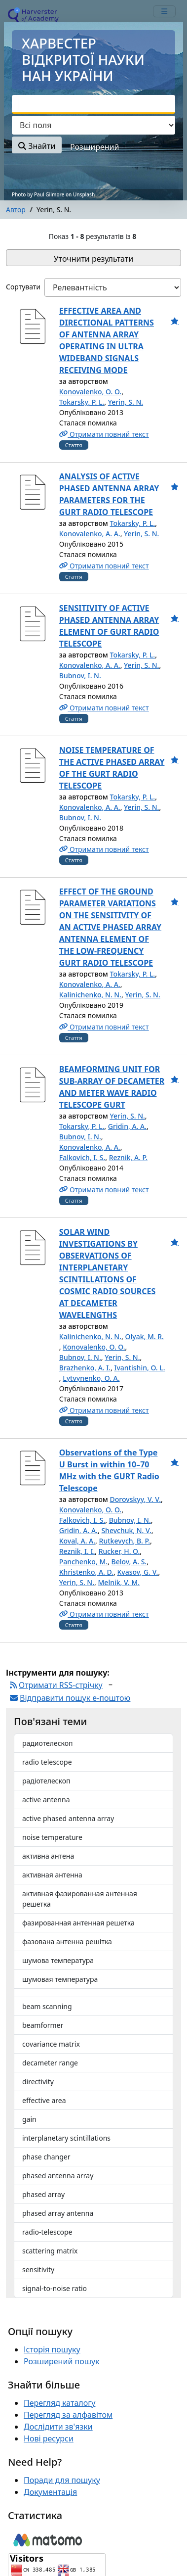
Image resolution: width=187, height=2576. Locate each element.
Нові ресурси (49, 2438)
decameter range (50, 2062)
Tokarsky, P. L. (82, 402)
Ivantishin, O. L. (139, 1367)
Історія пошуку (52, 2349)
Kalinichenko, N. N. (90, 994)
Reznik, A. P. (128, 1157)
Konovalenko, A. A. (89, 533)
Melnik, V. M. (119, 1582)
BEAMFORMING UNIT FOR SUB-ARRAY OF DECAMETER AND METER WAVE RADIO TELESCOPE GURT (111, 1087)
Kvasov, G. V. (137, 1572)
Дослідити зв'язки (58, 2426)
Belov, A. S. (129, 1561)
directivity (38, 2081)
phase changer (46, 2156)
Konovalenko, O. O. (90, 391)
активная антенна (52, 1874)
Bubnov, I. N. (80, 675)
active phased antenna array (68, 1818)
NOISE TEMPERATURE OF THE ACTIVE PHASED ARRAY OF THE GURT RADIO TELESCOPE (112, 768)
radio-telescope (47, 2232)
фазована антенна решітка (67, 1941)
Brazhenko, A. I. (85, 1367)
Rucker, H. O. (119, 1551)
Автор (16, 209)
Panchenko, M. (83, 1561)
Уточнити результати (93, 258)
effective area (44, 2100)
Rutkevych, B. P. (124, 1541)
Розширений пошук (62, 2361)
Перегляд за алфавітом (68, 2414)
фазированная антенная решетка (78, 1922)
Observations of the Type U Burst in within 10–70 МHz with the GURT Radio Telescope (109, 1470)
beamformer (42, 2025)
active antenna (46, 1799)
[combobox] (93, 104)
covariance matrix (51, 2044)
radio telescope (47, 1762)
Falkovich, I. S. (82, 1157)
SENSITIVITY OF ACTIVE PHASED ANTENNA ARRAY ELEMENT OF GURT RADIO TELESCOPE (109, 626)
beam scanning (47, 2006)
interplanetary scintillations (66, 2138)
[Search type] (93, 125)
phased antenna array (57, 2175)
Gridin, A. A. (127, 1126)
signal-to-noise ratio (54, 2288)
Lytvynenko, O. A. (91, 1378)
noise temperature (52, 1837)
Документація (50, 2491)
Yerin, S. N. (125, 402)
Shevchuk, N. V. (126, 1530)
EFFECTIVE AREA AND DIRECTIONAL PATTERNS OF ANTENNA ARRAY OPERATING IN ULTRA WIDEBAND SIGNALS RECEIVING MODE (106, 340)
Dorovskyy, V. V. (135, 1499)
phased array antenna (57, 2213)
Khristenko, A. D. (86, 1572)
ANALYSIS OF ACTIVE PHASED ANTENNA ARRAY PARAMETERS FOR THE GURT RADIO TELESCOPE (109, 494)
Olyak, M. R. (144, 1336)
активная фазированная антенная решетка (79, 1899)
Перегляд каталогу (59, 2402)
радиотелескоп (47, 1743)
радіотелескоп (46, 1780)
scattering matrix (49, 2250)
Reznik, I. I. (77, 1551)
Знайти (36, 146)
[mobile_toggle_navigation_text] (164, 11)
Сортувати (23, 286)
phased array (43, 2194)
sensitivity (38, 2269)
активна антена (48, 1856)
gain (29, 2119)
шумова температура (58, 1960)
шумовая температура (60, 1979)
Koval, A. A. (77, 1541)
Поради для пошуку (62, 2480)
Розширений (94, 146)
